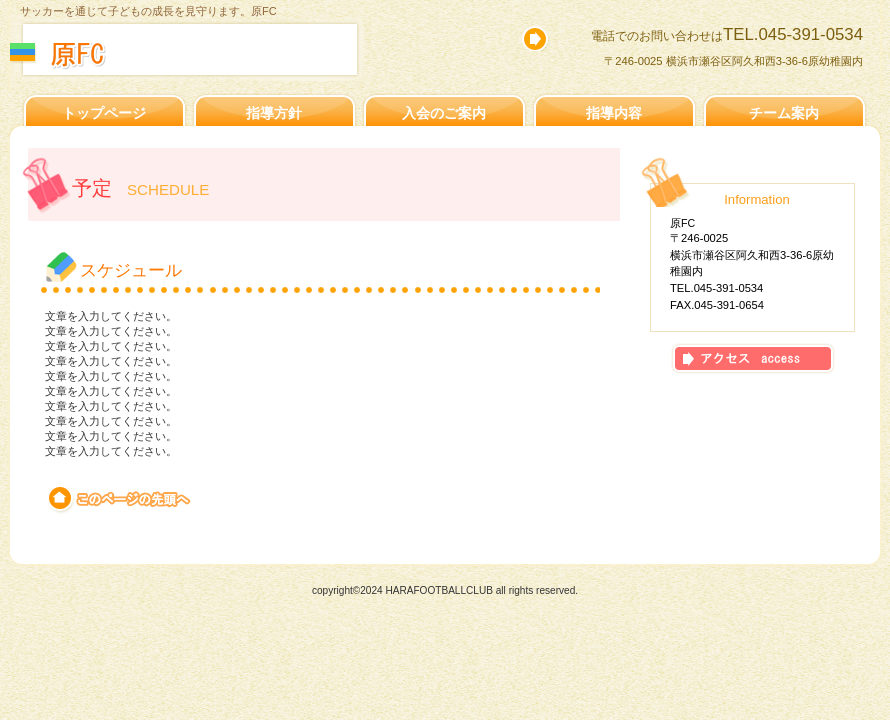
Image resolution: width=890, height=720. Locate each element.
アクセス (753, 358)
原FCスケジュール (227, 54)
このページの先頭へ (120, 499)
